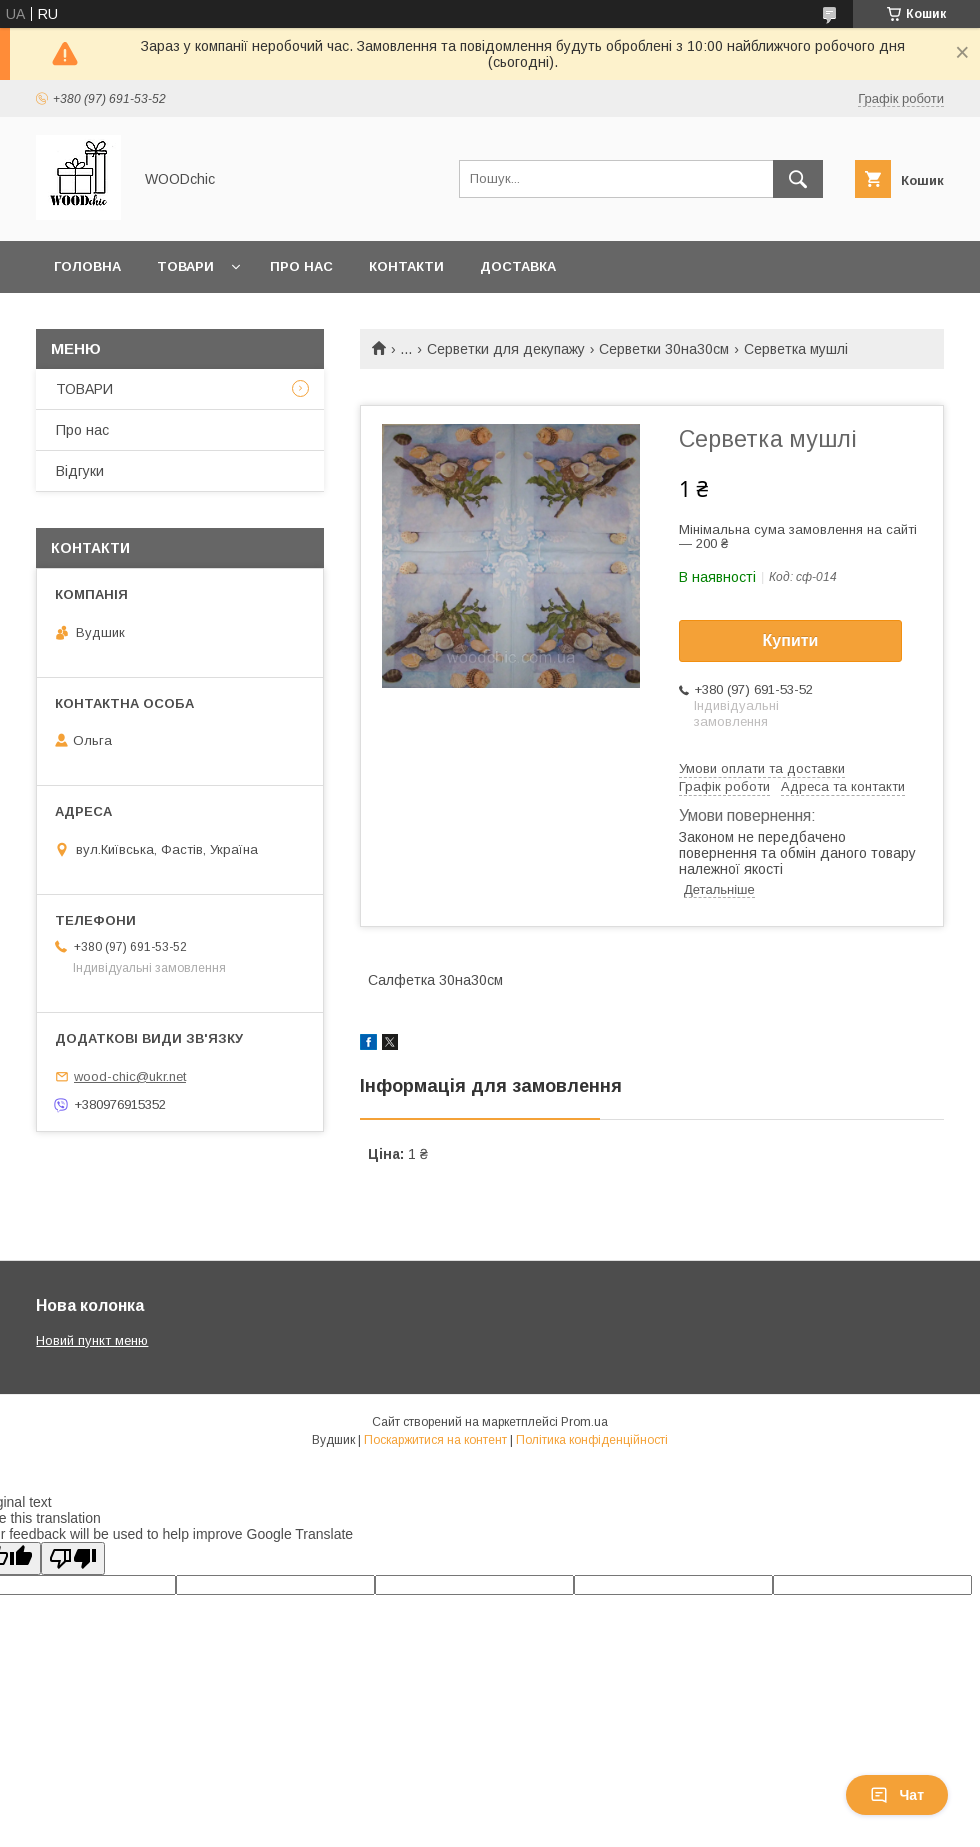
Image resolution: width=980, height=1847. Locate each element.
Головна (87, 266)
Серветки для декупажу (506, 349)
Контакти (406, 266)
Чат (897, 1795)
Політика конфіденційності (592, 1440)
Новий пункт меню (92, 1340)
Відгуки (80, 471)
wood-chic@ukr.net (130, 1076)
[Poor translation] (73, 1558)
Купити (791, 640)
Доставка (518, 266)
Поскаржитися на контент (435, 1440)
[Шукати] (798, 179)
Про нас (301, 266)
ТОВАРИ (84, 389)
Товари (185, 266)
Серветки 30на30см (664, 349)
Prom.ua (584, 1422)
